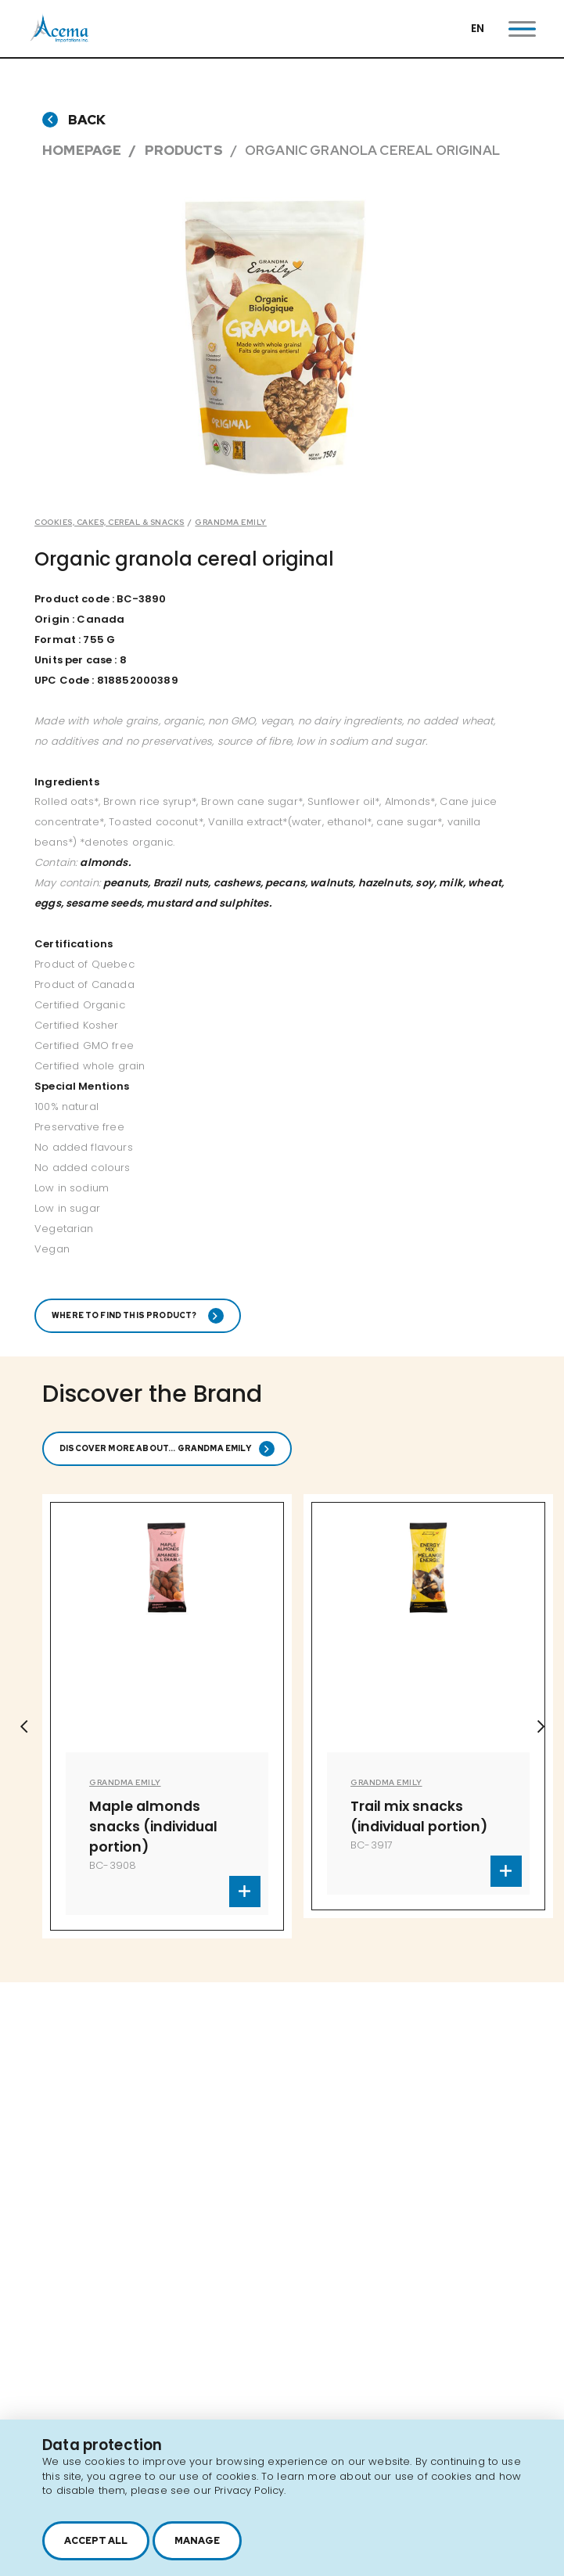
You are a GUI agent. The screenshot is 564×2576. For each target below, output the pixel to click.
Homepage (81, 150)
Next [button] (540, 1726)
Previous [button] (23, 1726)
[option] (274, 338)
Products (184, 150)
